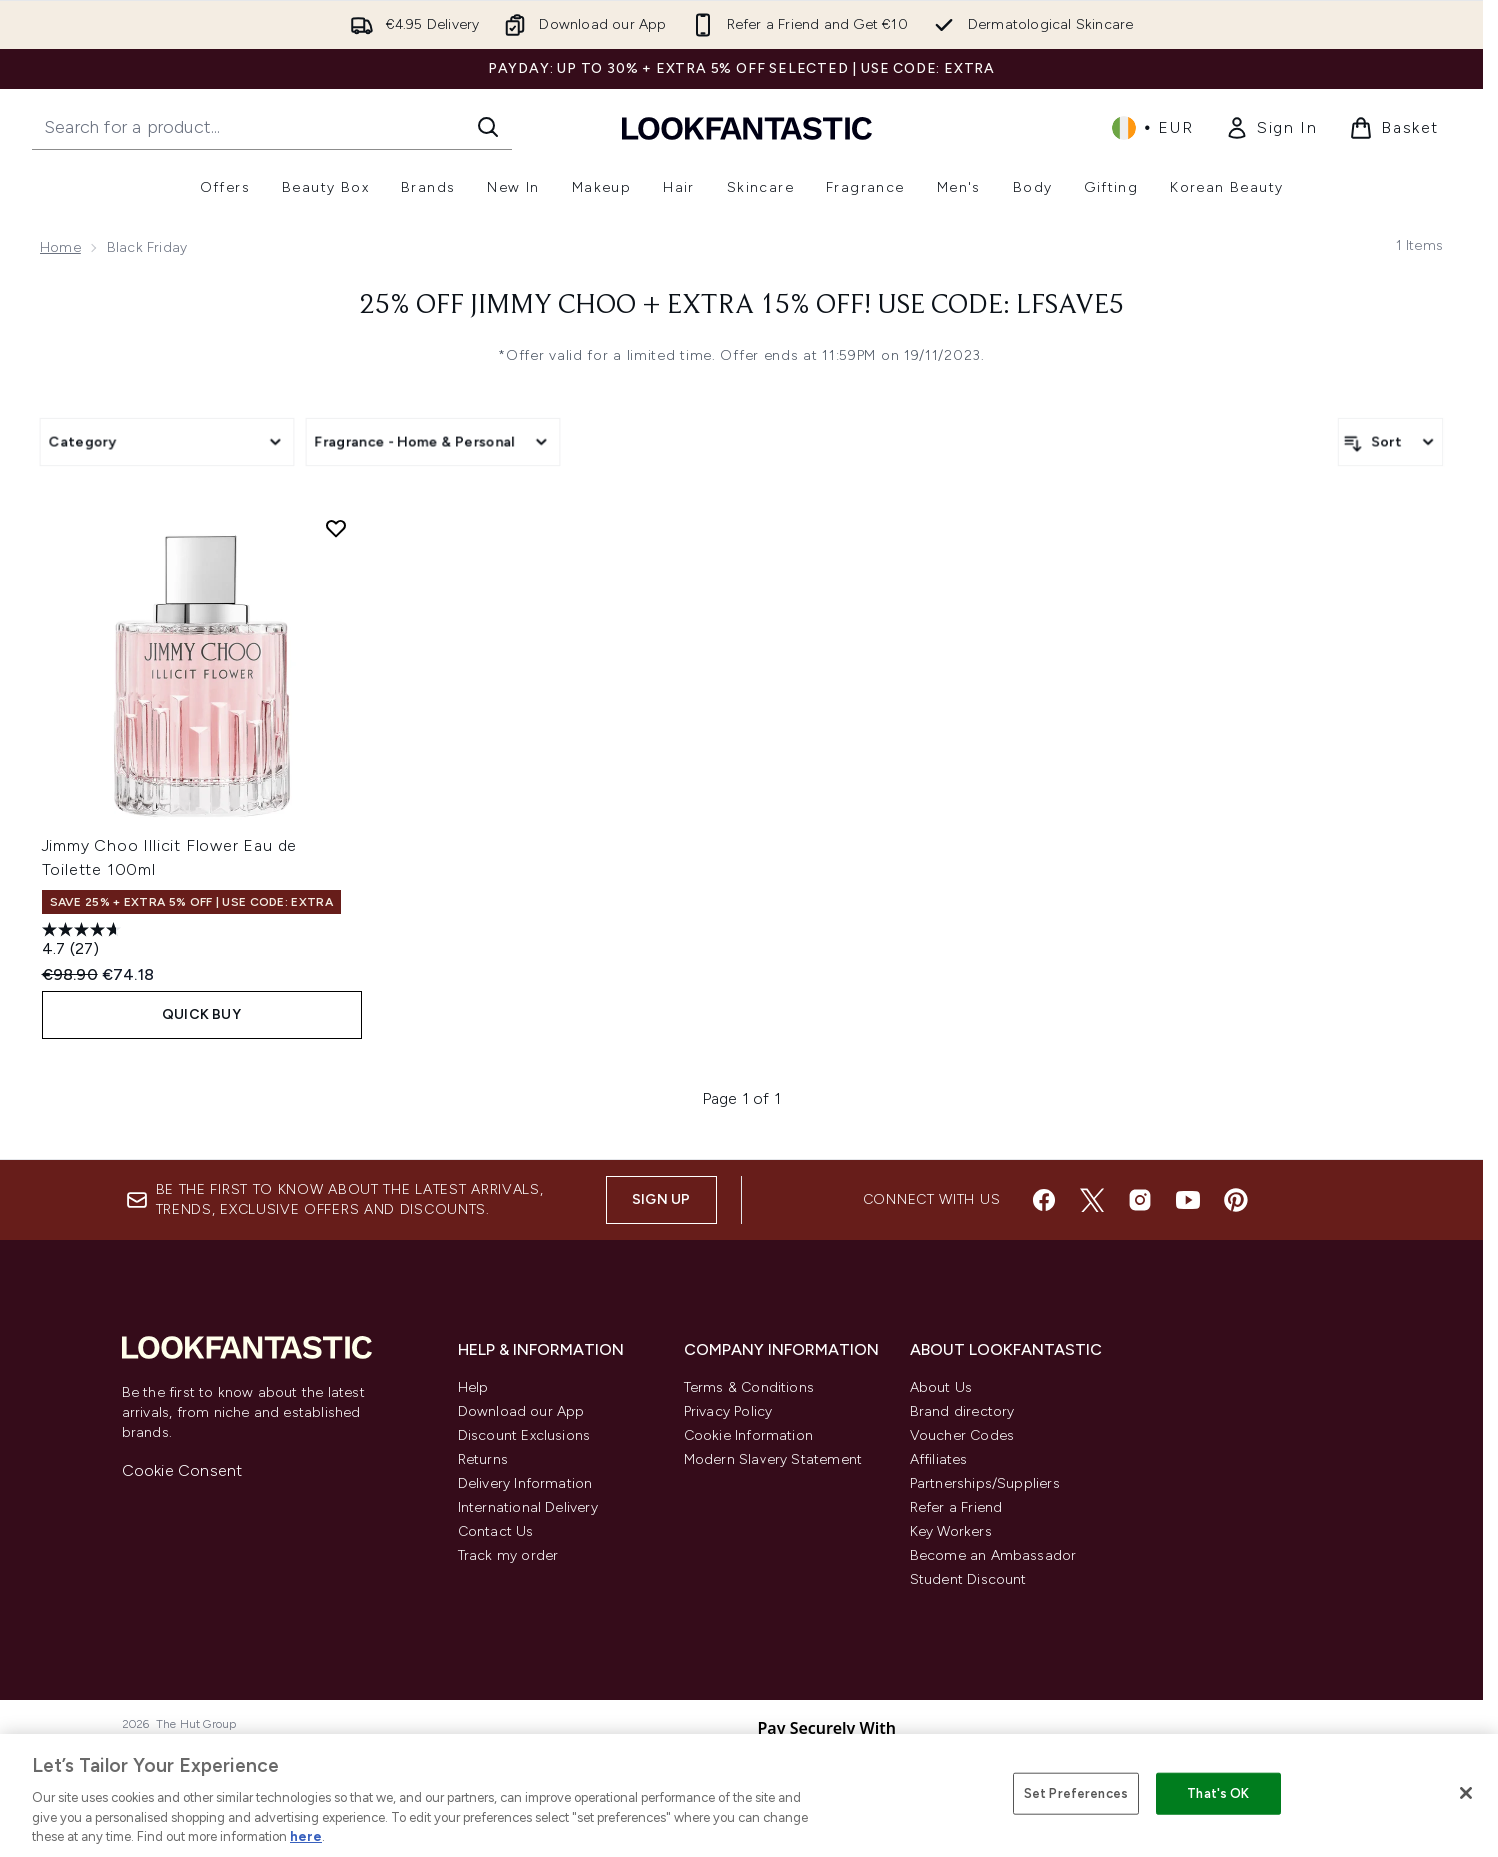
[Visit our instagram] (1140, 1200)
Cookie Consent (182, 1470)
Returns (483, 1459)
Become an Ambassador (993, 1555)
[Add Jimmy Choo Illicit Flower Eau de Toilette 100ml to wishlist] (336, 528)
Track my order (508, 1555)
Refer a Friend (956, 1507)
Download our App (521, 1411)
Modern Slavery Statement (773, 1459)
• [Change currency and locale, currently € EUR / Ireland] (1152, 128)
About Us (941, 1387)
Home (60, 247)
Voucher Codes (962, 1435)
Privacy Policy (728, 1411)
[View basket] (1394, 128)
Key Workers (951, 1531)
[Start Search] (488, 127)
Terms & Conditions (749, 1387)
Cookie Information (749, 1435)
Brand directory (962, 1411)
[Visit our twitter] (1092, 1200)
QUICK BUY (201, 1014)
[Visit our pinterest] (1236, 1200)
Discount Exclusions (524, 1435)
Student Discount (968, 1579)
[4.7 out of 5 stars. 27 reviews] (84, 941)
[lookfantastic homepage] (747, 127)
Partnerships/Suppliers (985, 1483)
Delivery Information (525, 1483)
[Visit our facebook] (1044, 1200)
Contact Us (496, 1531)
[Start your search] (272, 127)
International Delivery (528, 1507)
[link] (1271, 128)
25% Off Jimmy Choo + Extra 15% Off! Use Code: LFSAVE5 (742, 306)
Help (473, 1387)
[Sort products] (1390, 442)
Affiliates (939, 1459)
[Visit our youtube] (1188, 1200)
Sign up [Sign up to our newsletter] (661, 1199)
